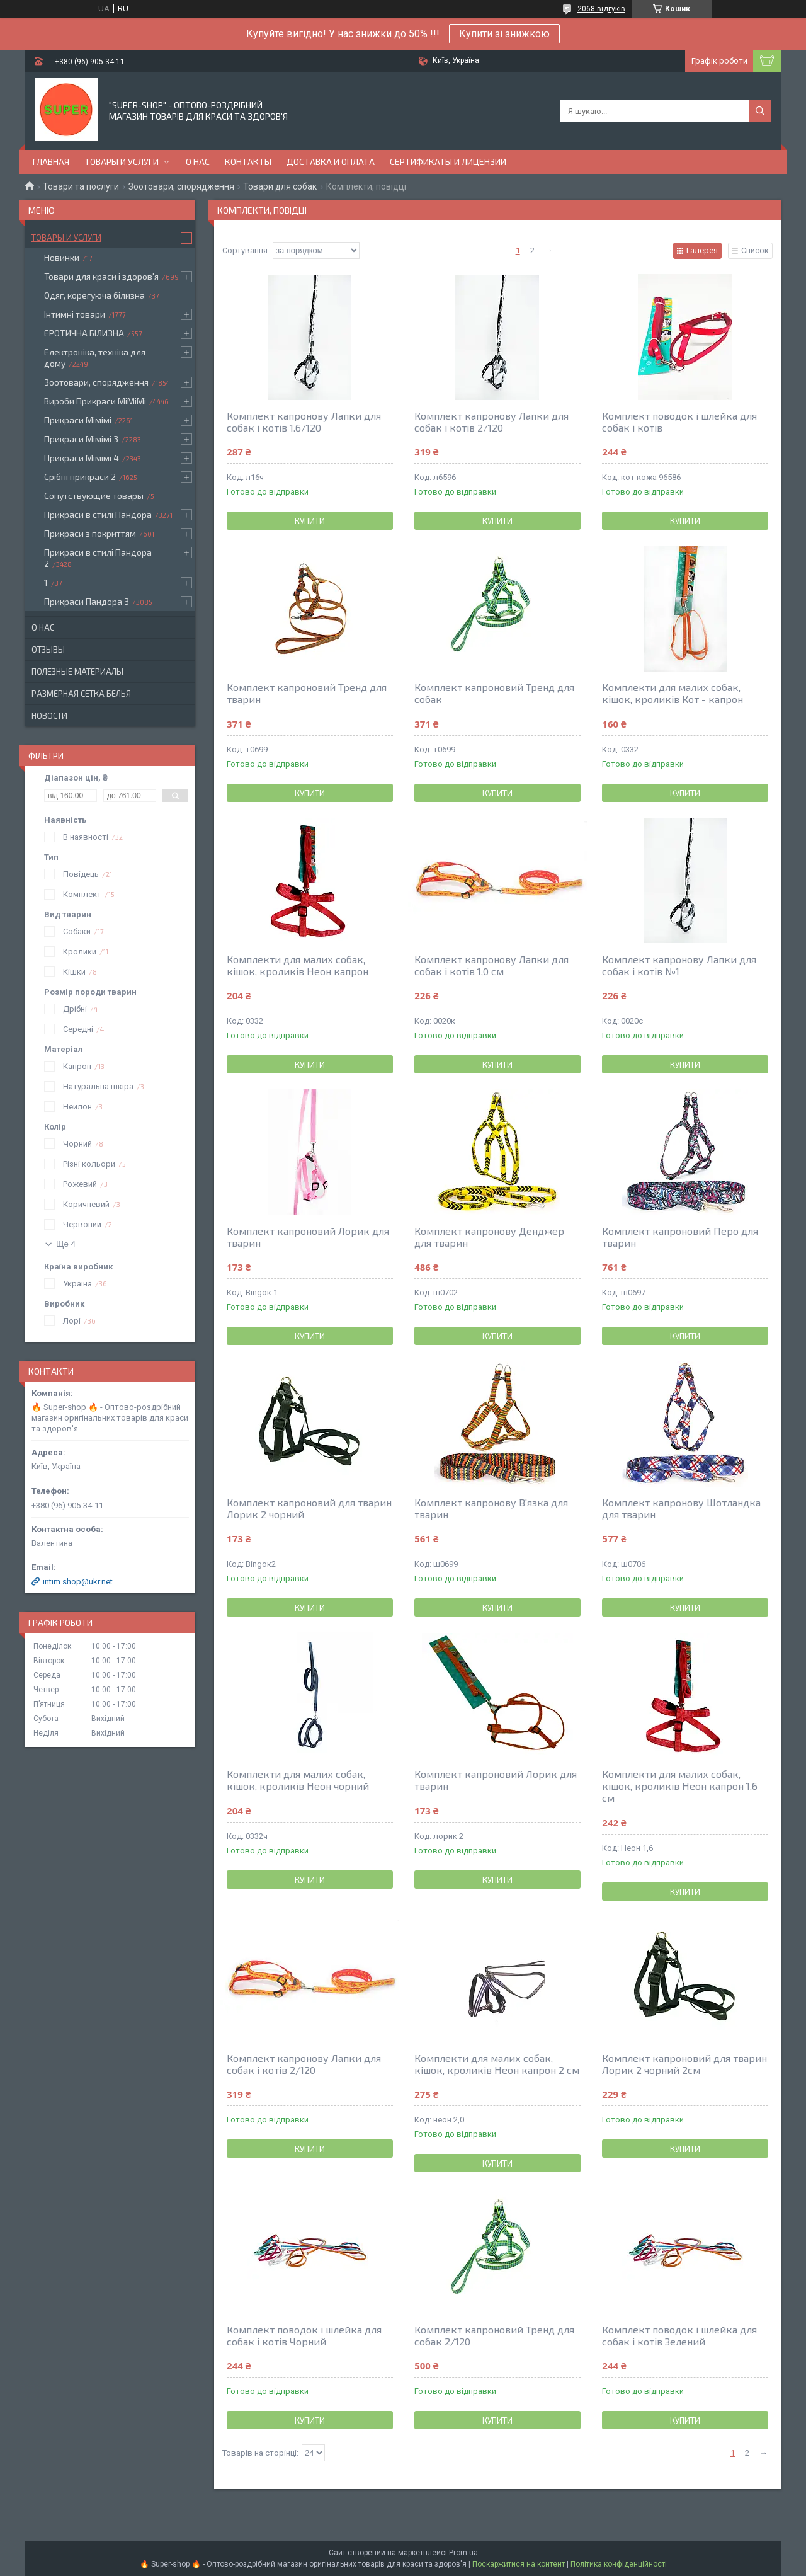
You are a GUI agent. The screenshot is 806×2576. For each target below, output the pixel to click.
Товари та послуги (81, 186)
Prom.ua (463, 2552)
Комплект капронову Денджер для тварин (489, 1237)
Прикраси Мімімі (77, 420)
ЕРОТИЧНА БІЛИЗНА (84, 333)
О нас (198, 161)
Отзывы (48, 649)
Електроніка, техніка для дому (94, 357)
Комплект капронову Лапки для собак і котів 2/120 (491, 421)
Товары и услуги (121, 161)
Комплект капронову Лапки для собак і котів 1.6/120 (304, 421)
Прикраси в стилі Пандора (98, 514)
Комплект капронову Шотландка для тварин (681, 1508)
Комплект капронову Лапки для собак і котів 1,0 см (491, 965)
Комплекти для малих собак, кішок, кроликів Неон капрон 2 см (496, 2064)
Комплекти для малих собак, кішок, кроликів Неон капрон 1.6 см (680, 1786)
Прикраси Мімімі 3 (81, 438)
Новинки (61, 257)
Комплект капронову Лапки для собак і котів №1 (679, 965)
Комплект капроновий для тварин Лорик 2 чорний (309, 1508)
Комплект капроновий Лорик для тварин (308, 1237)
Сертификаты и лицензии (448, 161)
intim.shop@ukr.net (78, 1581)
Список (755, 250)
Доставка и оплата (331, 161)
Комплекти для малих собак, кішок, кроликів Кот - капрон (672, 693)
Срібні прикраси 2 (80, 476)
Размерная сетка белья (81, 694)
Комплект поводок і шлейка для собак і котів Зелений (679, 2335)
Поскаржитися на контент (518, 2564)
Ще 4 (66, 1244)
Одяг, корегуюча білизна (94, 295)
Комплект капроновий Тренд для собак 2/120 (494, 2335)
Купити (310, 521)
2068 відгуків (601, 8)
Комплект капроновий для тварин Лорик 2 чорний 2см (684, 2064)
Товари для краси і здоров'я (101, 276)
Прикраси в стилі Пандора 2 (98, 558)
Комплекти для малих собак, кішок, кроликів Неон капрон (297, 965)
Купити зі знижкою (504, 34)
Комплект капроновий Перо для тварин (680, 1237)
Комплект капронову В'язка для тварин (491, 1508)
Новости (49, 716)
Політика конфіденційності (618, 2564)
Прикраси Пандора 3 (86, 601)
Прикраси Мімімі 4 (81, 457)
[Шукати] (760, 111)
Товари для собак (280, 186)
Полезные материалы (77, 672)
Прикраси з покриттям (90, 533)
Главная (51, 161)
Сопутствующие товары (94, 495)
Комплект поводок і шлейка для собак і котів (679, 421)
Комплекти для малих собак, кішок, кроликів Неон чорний (298, 1780)
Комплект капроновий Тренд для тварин (307, 693)
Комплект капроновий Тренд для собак (494, 693)
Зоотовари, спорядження (181, 186)
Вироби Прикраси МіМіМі (95, 401)
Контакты (248, 161)
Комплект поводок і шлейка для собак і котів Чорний (304, 2335)
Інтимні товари (74, 314)
